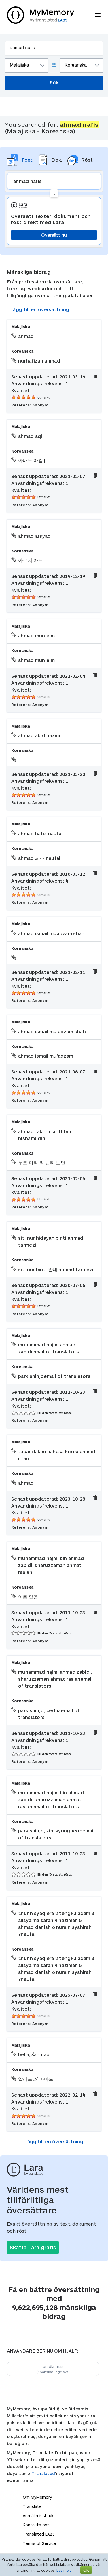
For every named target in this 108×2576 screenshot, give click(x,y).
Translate (32, 2506)
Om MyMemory (37, 2497)
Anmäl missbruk (38, 2515)
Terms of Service (39, 2543)
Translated (43, 2473)
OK (86, 2570)
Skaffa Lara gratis (33, 2247)
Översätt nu (54, 235)
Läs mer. (63, 2570)
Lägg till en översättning (39, 309)
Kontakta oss (36, 2524)
